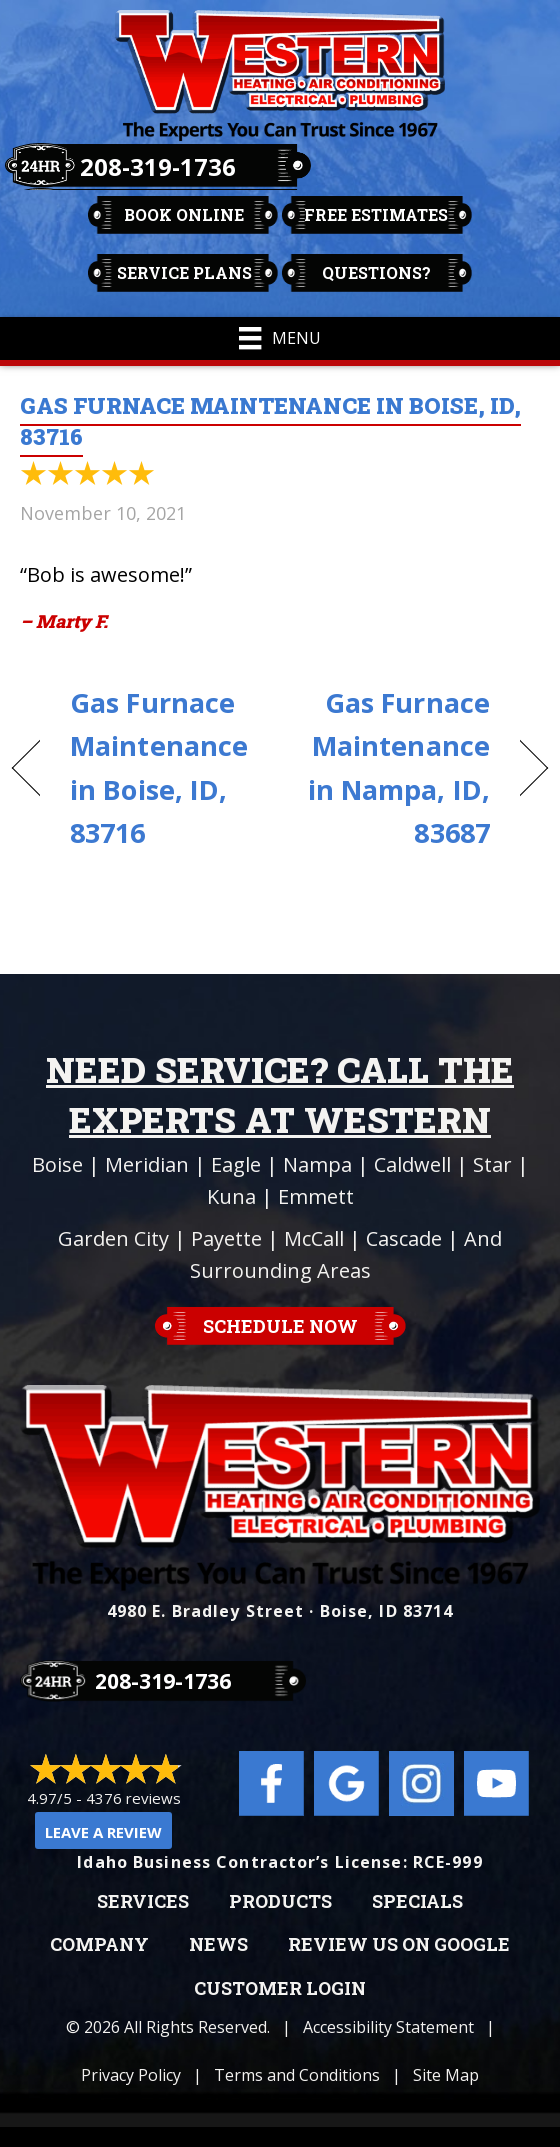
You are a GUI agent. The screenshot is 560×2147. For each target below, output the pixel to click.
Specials (417, 1902)
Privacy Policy (131, 2075)
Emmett (316, 1196)
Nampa (317, 1164)
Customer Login (280, 1989)
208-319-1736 (158, 166)
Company (99, 1945)
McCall (314, 1238)
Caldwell (412, 1164)
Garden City (113, 1238)
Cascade (404, 1238)
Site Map (446, 2075)
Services (143, 1902)
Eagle (236, 1164)
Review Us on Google (399, 1945)
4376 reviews (133, 1798)
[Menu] (279, 338)
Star (492, 1164)
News (218, 1945)
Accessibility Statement (388, 2027)
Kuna (231, 1196)
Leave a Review (103, 1832)
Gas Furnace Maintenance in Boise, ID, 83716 (159, 767)
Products (280, 1902)
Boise (57, 1164)
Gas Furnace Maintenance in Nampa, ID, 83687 (393, 767)
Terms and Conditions (297, 2075)
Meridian (147, 1164)
